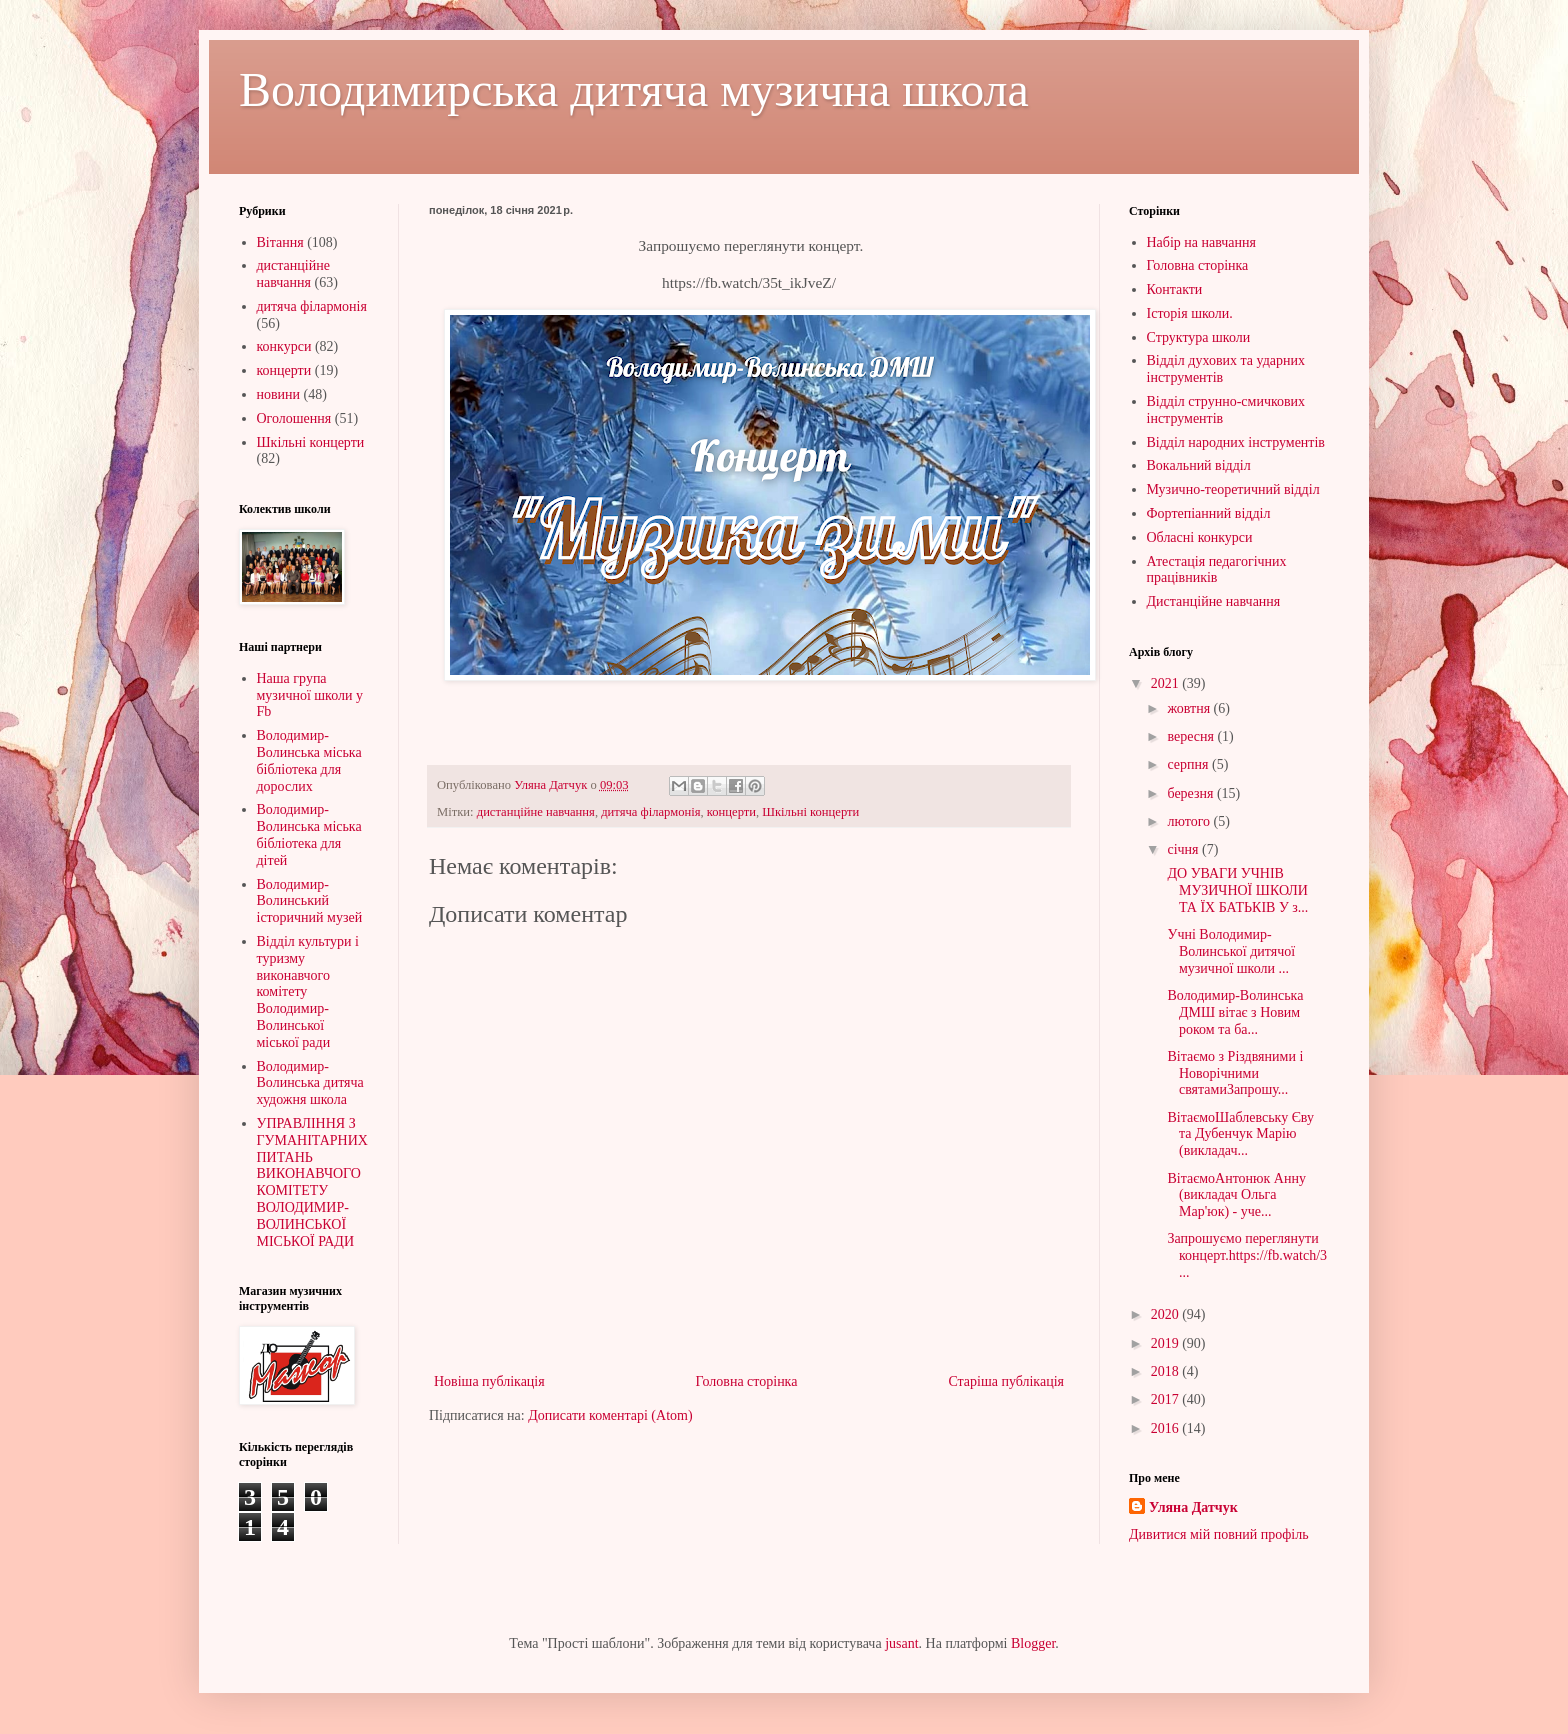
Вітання (280, 242)
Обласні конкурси (1200, 537)
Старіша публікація (1006, 1381)
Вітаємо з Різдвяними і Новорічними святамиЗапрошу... (1233, 1073)
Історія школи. (1190, 313)
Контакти (1175, 289)
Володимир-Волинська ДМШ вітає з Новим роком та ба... (1233, 1012)
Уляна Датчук (1193, 1507)
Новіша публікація (489, 1381)
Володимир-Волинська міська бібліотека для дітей (309, 834)
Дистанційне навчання (1214, 601)
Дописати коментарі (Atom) (610, 1415)
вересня (1192, 736)
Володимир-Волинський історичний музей (310, 901)
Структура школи (1199, 337)
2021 (1167, 683)
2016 (1167, 1428)
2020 (1167, 1314)
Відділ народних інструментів (1236, 442)
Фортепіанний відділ (1209, 513)
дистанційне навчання (536, 812)
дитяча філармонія (650, 812)
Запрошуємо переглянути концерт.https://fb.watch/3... (1245, 1255)
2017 (1167, 1399)
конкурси (284, 346)
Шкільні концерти (810, 812)
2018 (1167, 1371)
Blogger (1033, 1643)
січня (1184, 849)
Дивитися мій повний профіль (1219, 1534)
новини (279, 394)
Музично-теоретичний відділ (1233, 489)
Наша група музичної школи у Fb (310, 695)
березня (1192, 793)
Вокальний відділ (1199, 465)
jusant (901, 1643)
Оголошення (294, 418)
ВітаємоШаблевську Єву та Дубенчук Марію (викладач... (1239, 1134)
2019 (1167, 1343)
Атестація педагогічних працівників (1217, 570)
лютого (1190, 821)
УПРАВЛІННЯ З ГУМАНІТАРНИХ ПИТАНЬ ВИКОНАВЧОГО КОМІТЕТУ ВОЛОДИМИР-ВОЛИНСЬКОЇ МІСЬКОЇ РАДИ (312, 1182)
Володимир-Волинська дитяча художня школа (310, 1083)
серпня (1189, 764)
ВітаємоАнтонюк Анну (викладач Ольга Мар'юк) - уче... (1235, 1195)
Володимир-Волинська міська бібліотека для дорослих (309, 760)
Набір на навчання (1202, 242)
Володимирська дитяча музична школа (634, 89)
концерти (731, 812)
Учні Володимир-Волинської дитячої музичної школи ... (1229, 951)
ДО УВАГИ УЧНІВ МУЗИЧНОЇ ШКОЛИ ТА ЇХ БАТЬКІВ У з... (1236, 890)
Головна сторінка (747, 1381)
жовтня (1190, 708)
